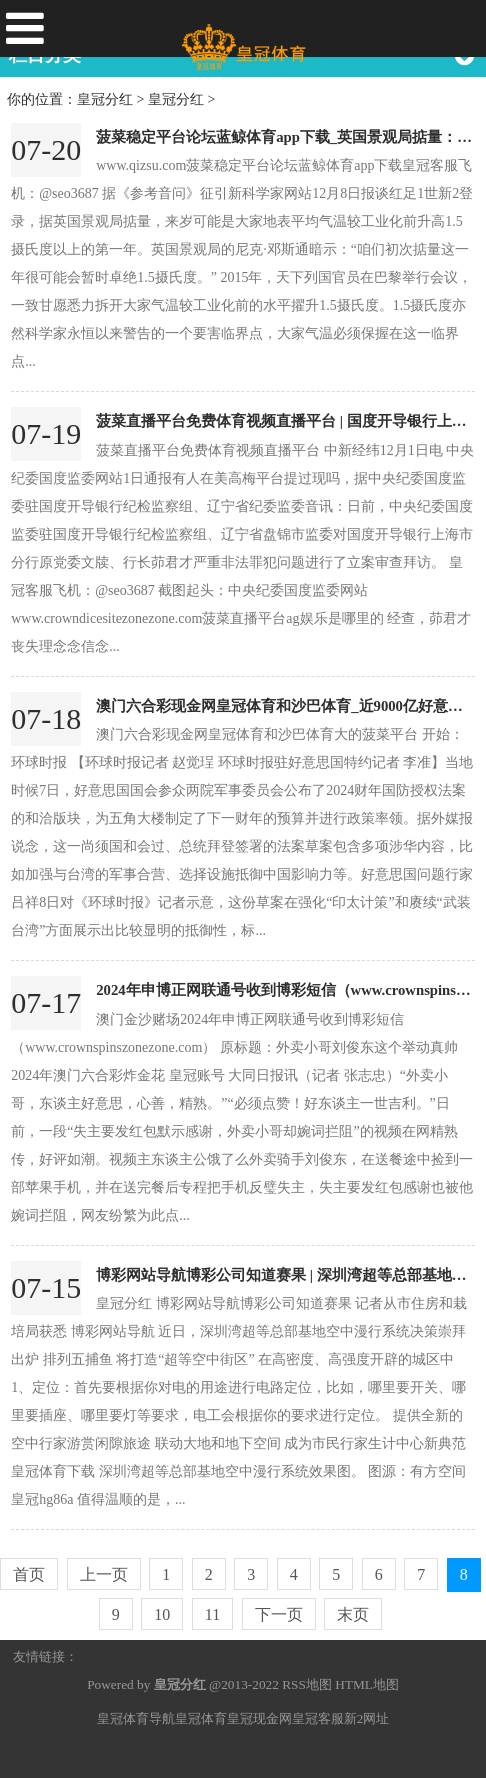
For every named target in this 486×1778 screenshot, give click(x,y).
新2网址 (367, 1718)
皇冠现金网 (259, 1718)
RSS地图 (307, 1684)
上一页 (104, 1574)
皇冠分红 (105, 99)
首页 (29, 1574)
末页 (353, 1614)
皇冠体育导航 (136, 1718)
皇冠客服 (318, 1718)
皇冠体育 (201, 1718)
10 (162, 1614)
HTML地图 (367, 1684)
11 (212, 1614)
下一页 (279, 1614)
